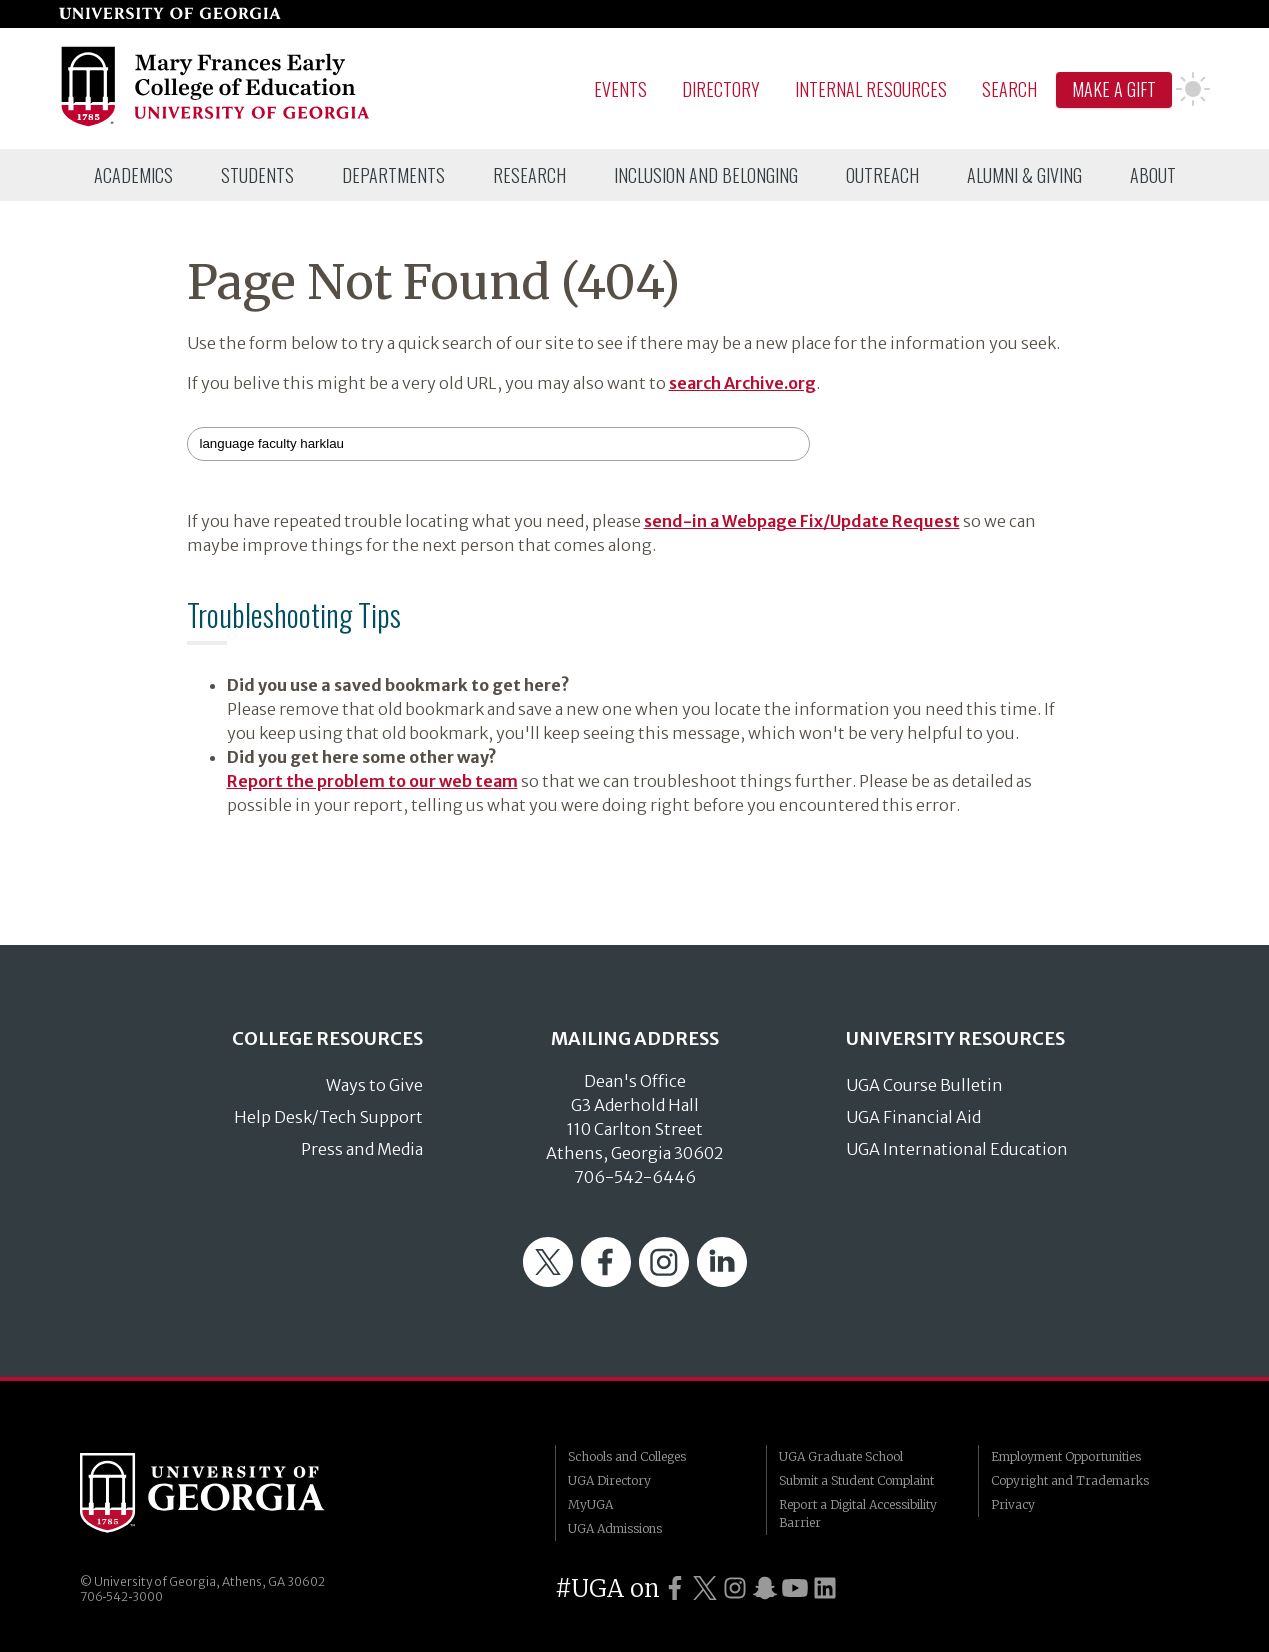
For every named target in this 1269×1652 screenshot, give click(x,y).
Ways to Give (374, 1085)
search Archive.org (742, 383)
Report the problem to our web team (372, 781)
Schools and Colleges (627, 1456)
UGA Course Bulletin (924, 1085)
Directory (721, 89)
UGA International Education (957, 1149)
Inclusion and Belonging (706, 175)
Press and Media (362, 1149)
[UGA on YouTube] (795, 1588)
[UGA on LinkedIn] (825, 1588)
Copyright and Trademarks (1070, 1480)
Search (1009, 89)
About (1153, 175)
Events (620, 89)
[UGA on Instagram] (735, 1588)
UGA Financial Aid (913, 1117)
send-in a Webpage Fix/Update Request (802, 521)
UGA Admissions (615, 1528)
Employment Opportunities (1066, 1456)
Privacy (1013, 1504)
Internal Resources (871, 89)
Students (257, 175)
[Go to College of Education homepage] (216, 123)
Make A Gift (1114, 89)
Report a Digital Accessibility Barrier (858, 1513)
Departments (393, 175)
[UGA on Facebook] (675, 1588)
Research (529, 175)
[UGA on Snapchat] (765, 1588)
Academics (133, 175)
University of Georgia (230, 1493)
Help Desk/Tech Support (328, 1117)
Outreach (882, 175)
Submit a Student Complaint (856, 1480)
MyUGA (590, 1504)
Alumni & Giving (1024, 175)
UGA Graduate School (841, 1456)
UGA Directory (609, 1480)
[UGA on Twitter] (705, 1588)
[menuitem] (133, 175)
